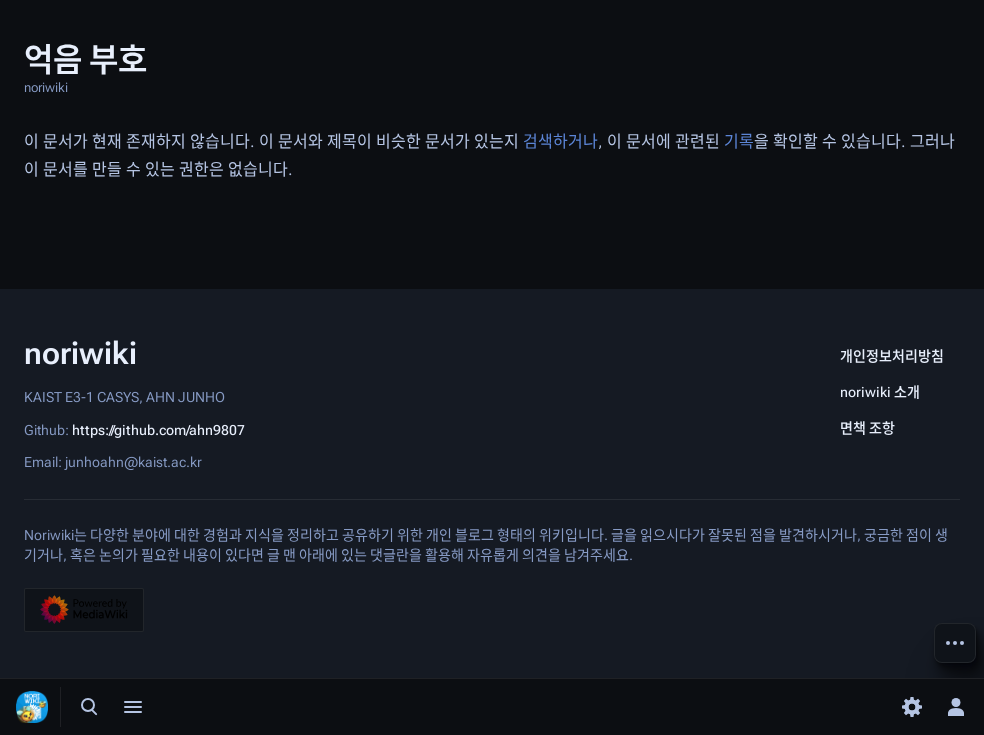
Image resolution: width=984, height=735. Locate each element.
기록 (739, 141)
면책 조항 (867, 428)
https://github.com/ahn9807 (158, 429)
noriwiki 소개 (880, 392)
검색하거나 (560, 141)
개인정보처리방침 (892, 356)
